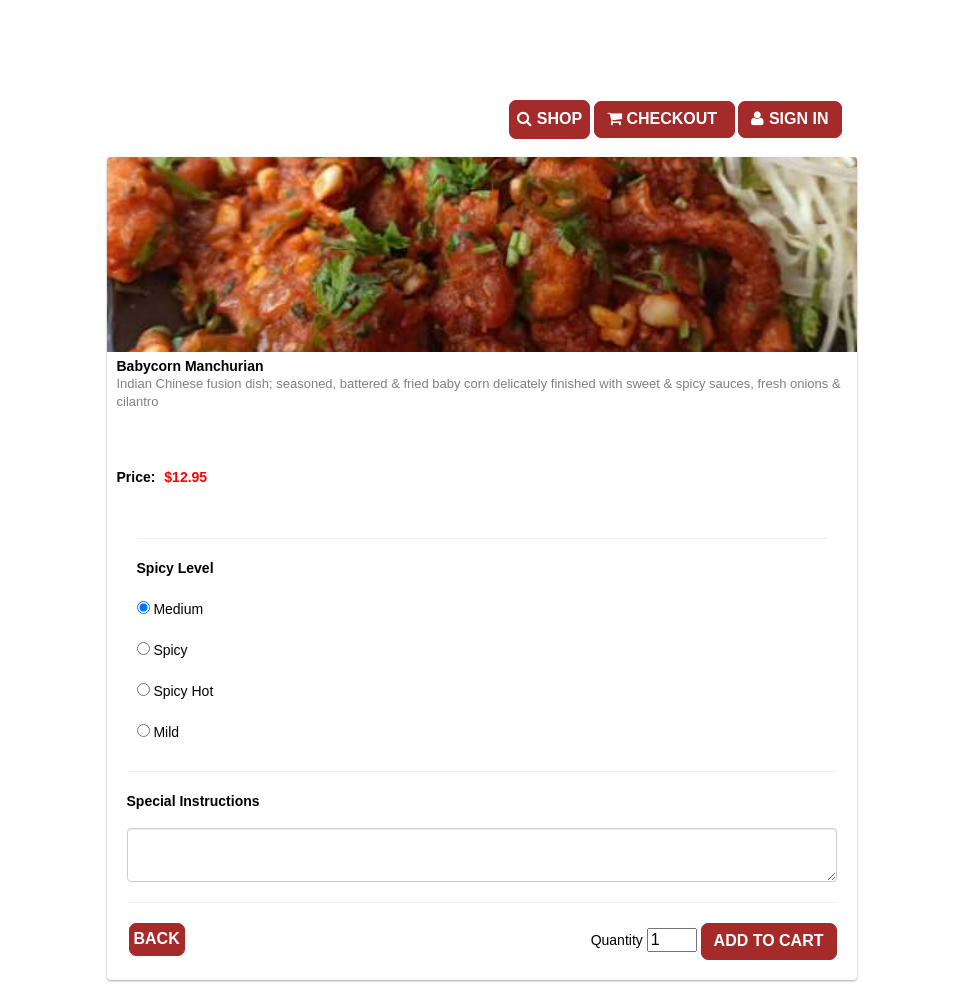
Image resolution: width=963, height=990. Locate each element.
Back (157, 938)
